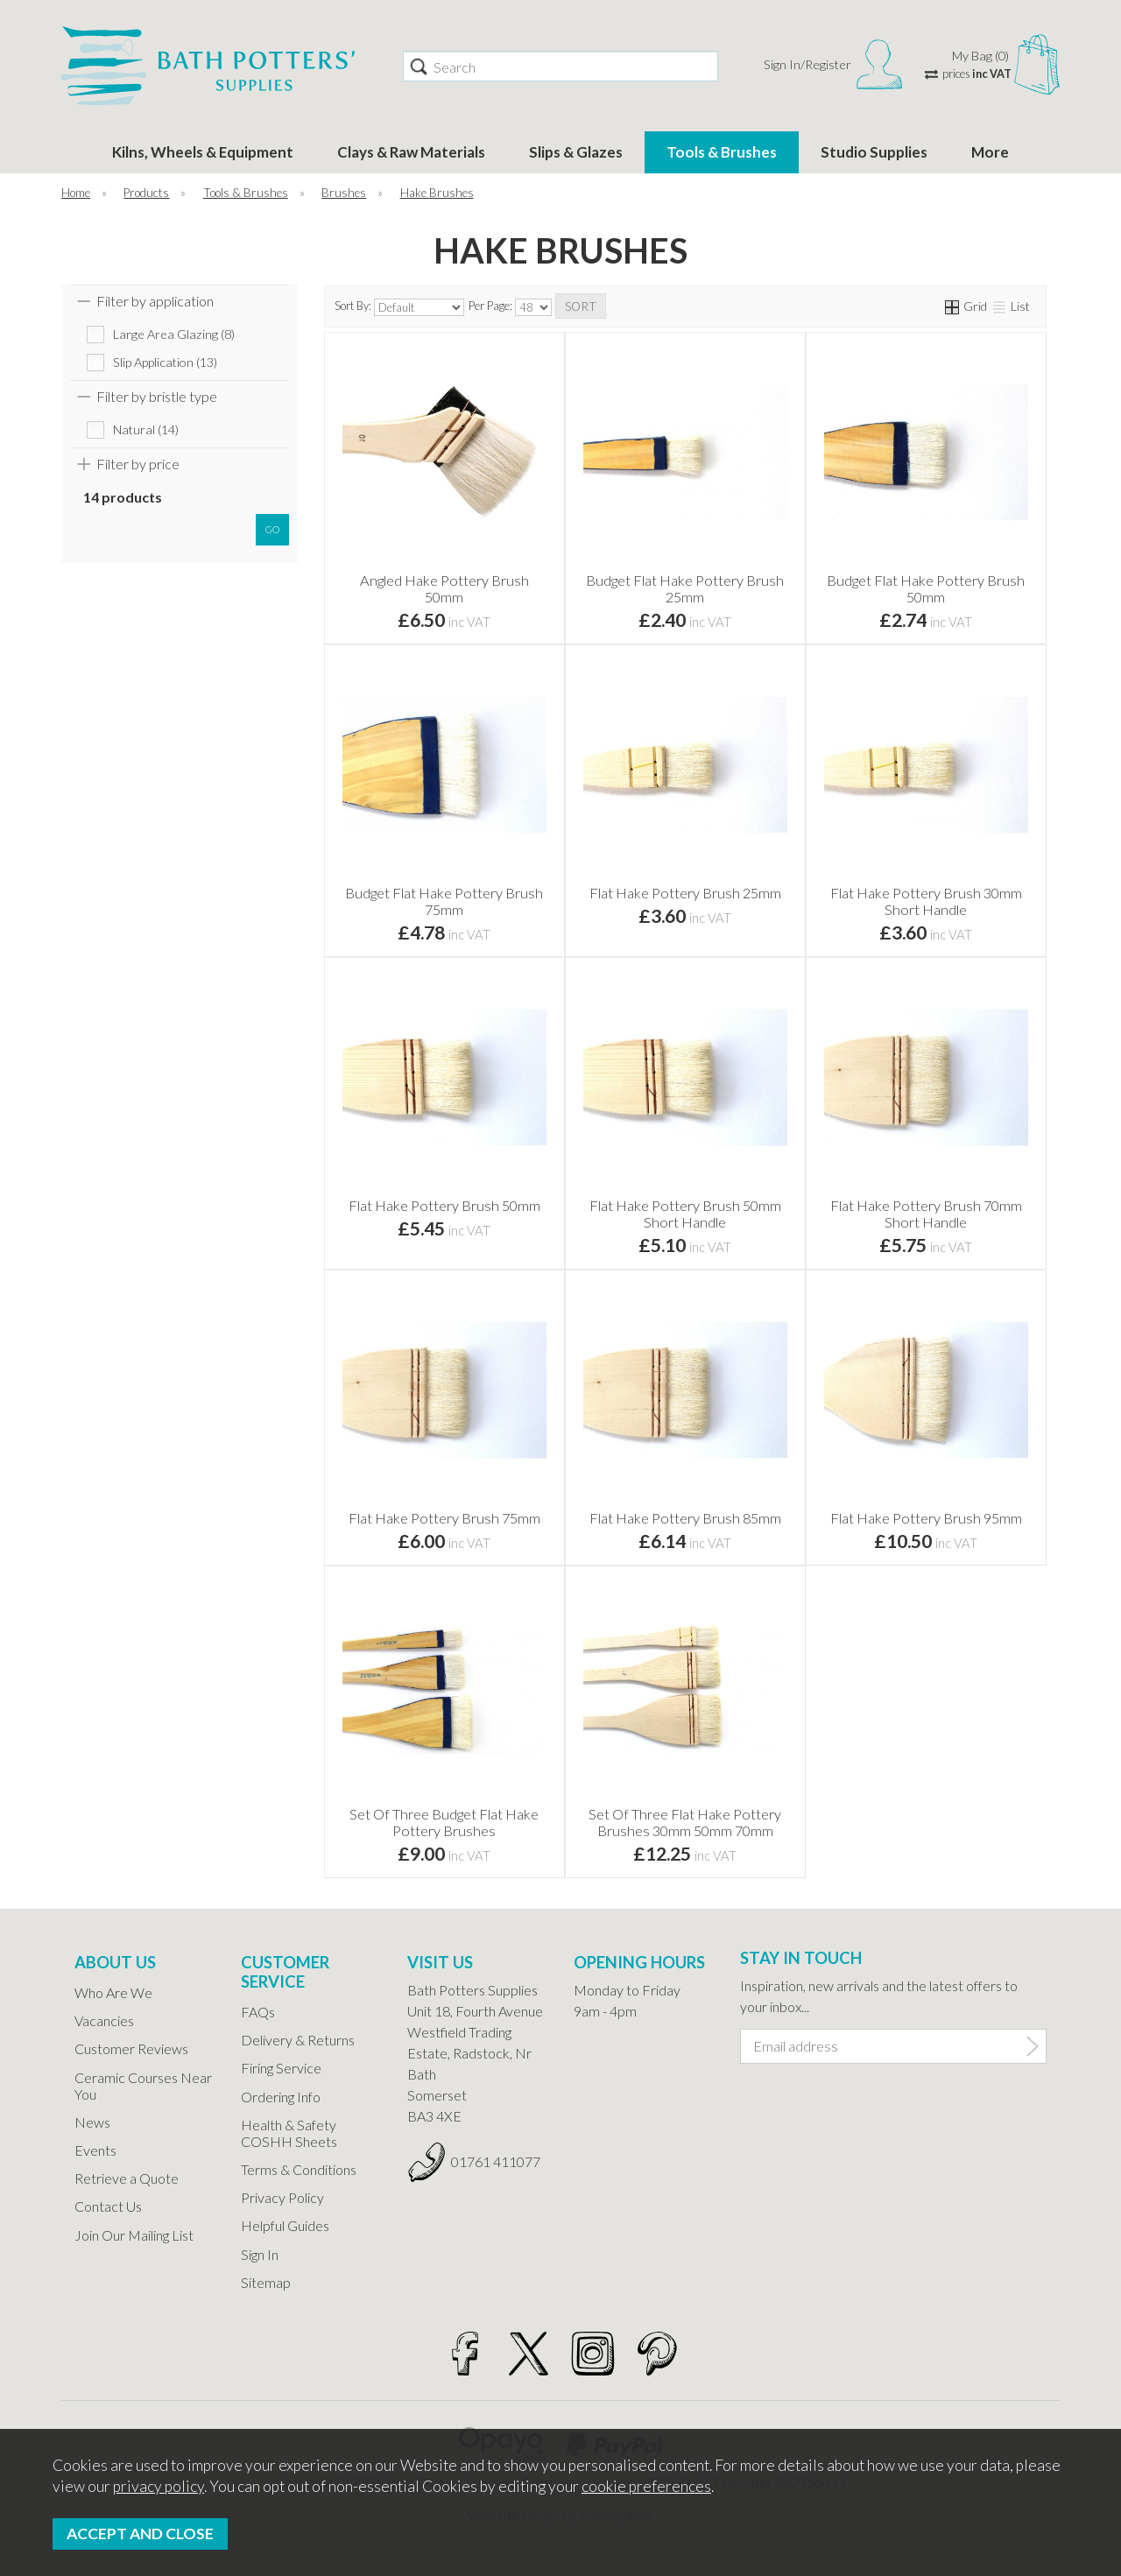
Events (95, 2150)
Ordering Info (281, 2096)
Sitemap (266, 2282)
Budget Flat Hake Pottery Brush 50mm (926, 588)
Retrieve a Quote (126, 2178)
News (92, 2122)
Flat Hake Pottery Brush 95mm (926, 1518)
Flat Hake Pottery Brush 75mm (444, 1518)
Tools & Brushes (721, 152)
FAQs (258, 2011)
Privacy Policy (282, 2197)
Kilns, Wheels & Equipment (202, 152)
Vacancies (104, 2020)
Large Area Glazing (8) (174, 334)
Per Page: (510, 307)
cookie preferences (646, 2486)
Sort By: (399, 307)
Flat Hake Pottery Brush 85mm (685, 1518)
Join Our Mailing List (134, 2235)
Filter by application (155, 300)
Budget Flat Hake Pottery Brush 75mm (444, 901)
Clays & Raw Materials (411, 152)
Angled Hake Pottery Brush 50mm (444, 588)
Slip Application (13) (165, 362)
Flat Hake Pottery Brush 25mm (685, 892)
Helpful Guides (285, 2225)
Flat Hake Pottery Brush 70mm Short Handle (926, 1213)
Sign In (259, 2254)
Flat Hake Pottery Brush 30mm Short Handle (926, 901)
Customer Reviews (131, 2048)
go (272, 529)
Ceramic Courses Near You (143, 2085)
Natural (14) (146, 429)
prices (977, 74)
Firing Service (281, 2067)
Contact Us (108, 2206)
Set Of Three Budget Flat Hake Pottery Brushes (444, 1822)
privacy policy (158, 2486)
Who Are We (113, 1992)
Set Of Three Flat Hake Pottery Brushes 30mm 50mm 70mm (685, 1822)
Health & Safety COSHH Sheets (289, 2133)
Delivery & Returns (298, 2039)
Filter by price (138, 463)
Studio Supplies (874, 152)
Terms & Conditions (298, 2169)
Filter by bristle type (156, 396)
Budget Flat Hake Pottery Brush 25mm (685, 588)
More (990, 152)
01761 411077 (495, 2161)
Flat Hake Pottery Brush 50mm (444, 1205)
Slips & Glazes (576, 152)
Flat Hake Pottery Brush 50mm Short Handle (685, 1213)
